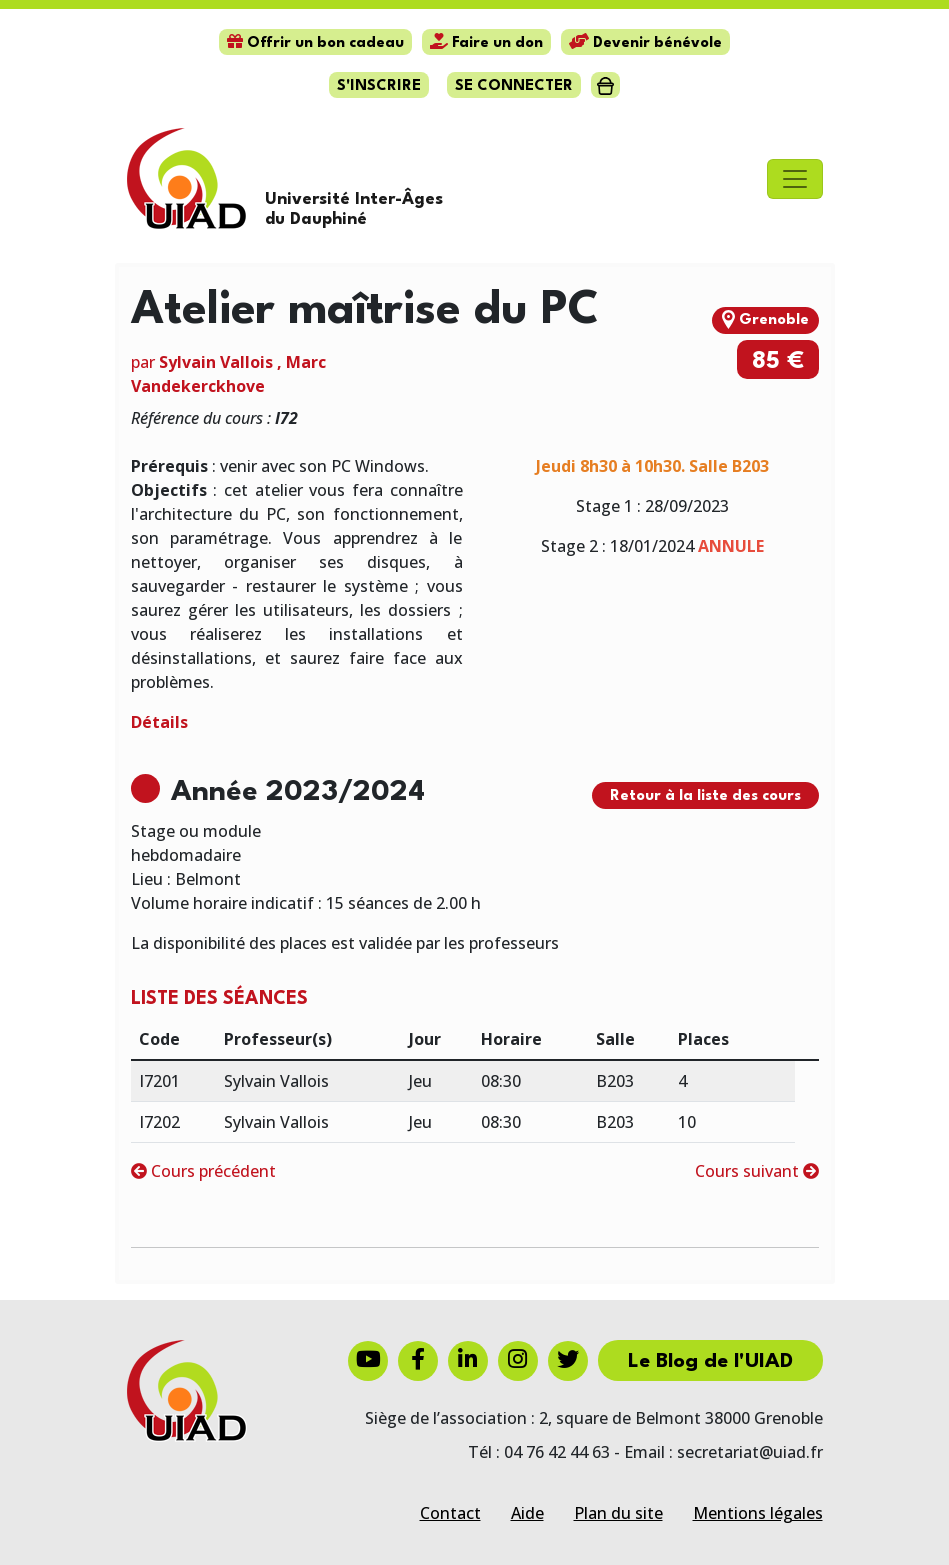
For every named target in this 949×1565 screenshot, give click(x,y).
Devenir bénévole (645, 43)
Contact (450, 1513)
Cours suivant (757, 1171)
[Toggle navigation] (795, 179)
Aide (527, 1513)
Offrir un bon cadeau (315, 43)
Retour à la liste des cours (705, 796)
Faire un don (486, 43)
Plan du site (618, 1513)
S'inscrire (379, 86)
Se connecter (514, 86)
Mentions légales (758, 1513)
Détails (159, 722)
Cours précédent (203, 1171)
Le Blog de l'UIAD (710, 1362)
